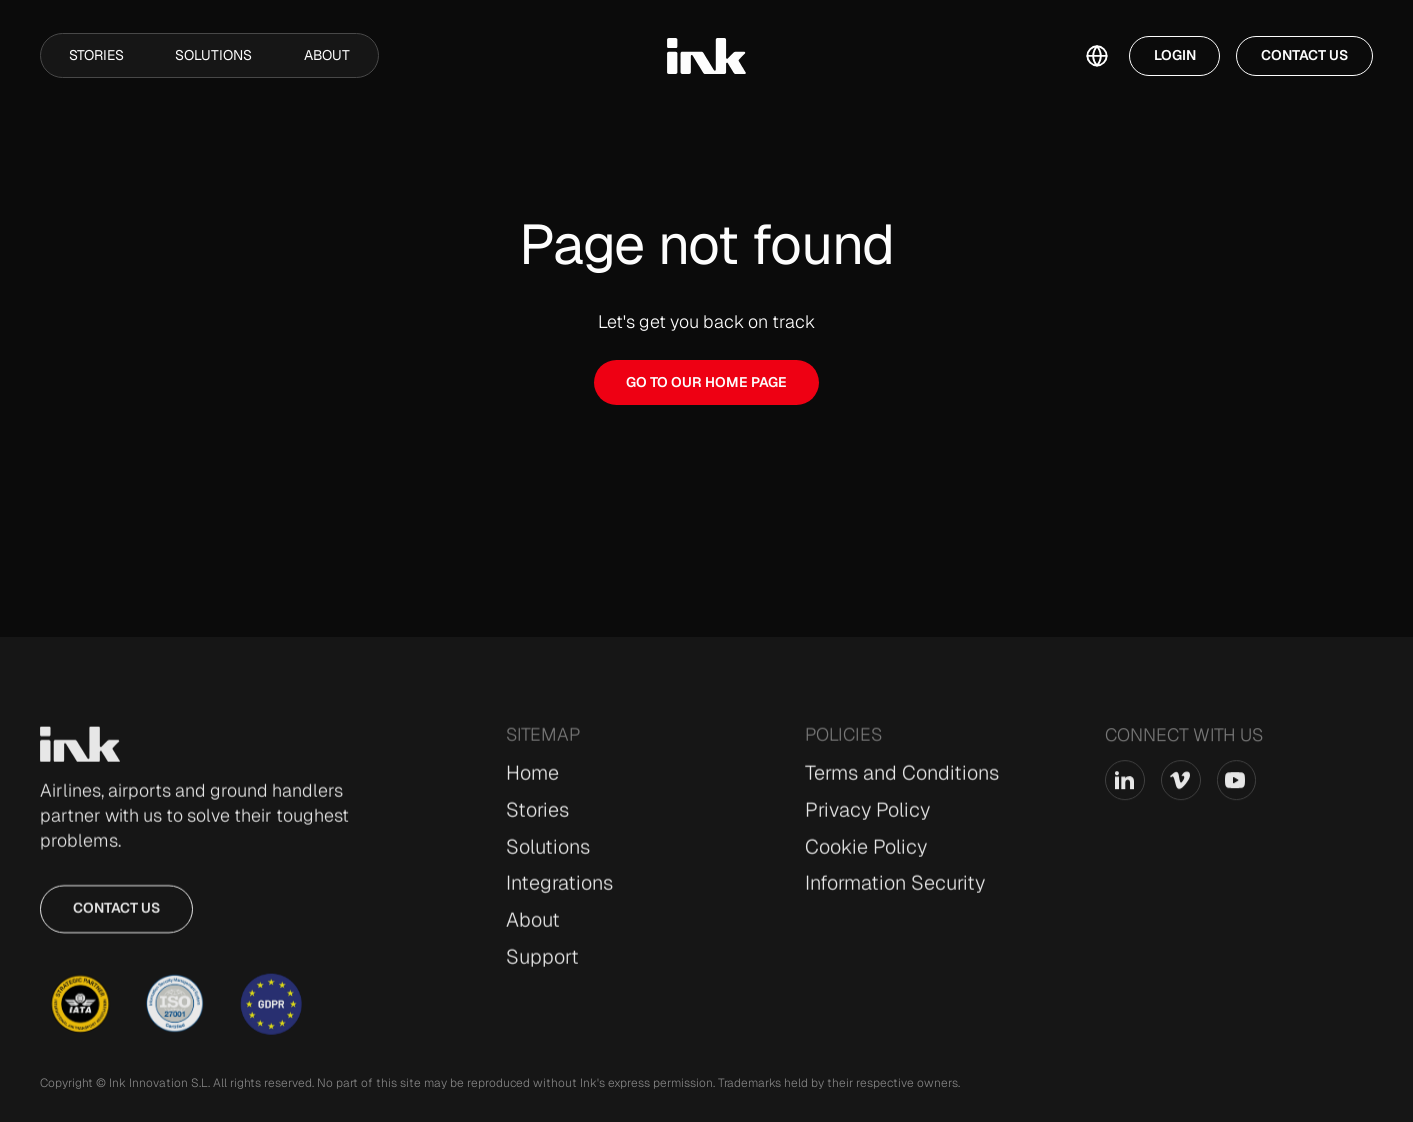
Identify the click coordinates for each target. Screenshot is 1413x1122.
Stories (96, 55)
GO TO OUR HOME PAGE (706, 382)
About (327, 55)
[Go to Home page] (80, 753)
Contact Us (1304, 55)
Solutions (213, 55)
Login (1175, 55)
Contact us (116, 917)
